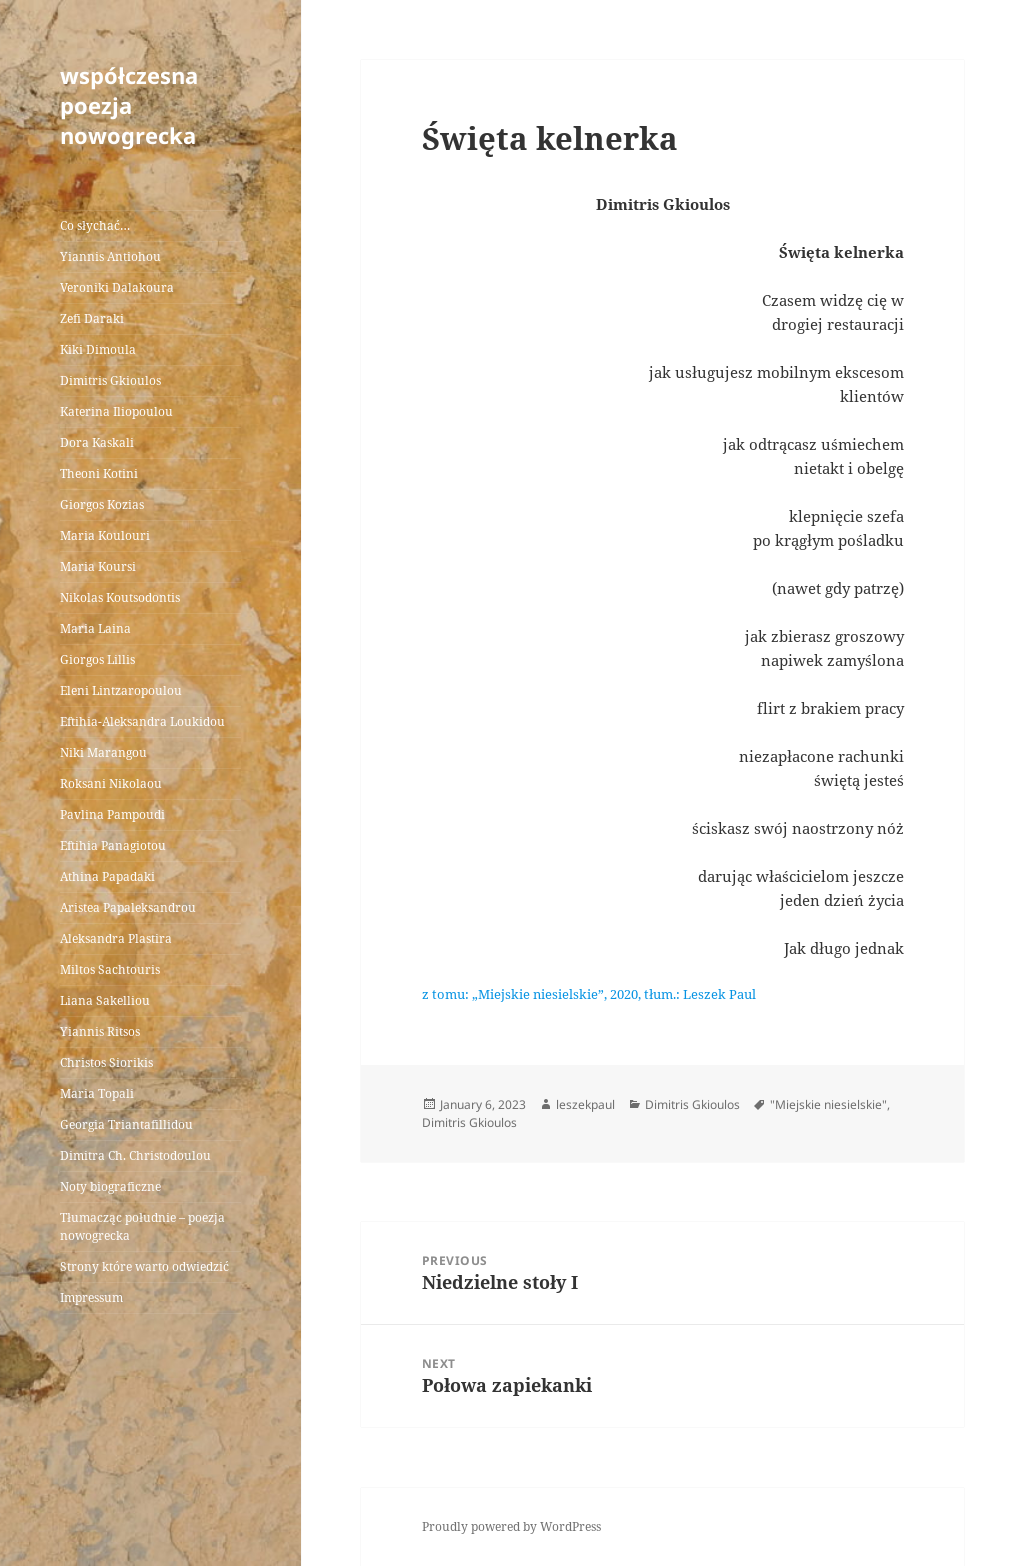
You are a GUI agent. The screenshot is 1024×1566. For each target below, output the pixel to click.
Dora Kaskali (97, 442)
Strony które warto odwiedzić (144, 1266)
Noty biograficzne (110, 1186)
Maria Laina (95, 628)
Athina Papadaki (107, 876)
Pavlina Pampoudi (112, 814)
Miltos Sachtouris (110, 969)
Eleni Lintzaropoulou (121, 690)
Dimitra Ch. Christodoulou (135, 1155)
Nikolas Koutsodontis (120, 597)
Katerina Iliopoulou (116, 411)
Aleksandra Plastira (116, 938)
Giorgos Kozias (102, 504)
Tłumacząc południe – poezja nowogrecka (142, 1226)
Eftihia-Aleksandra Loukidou (144, 721)
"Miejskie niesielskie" (828, 1104)
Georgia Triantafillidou (126, 1124)
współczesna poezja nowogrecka (129, 105)
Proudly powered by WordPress (511, 1526)
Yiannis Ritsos (100, 1031)
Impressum (91, 1297)
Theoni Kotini (99, 473)
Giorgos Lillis (97, 659)
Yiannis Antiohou (110, 256)
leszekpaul (585, 1104)
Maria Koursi (98, 566)
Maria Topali (97, 1093)
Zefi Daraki (92, 318)
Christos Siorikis (106, 1062)
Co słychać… (95, 225)
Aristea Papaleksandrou (128, 907)
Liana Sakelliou (105, 1000)
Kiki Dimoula (98, 349)
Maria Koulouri (105, 535)
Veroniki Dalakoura (117, 287)
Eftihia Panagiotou (113, 845)
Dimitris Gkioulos (110, 380)
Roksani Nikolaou (111, 783)
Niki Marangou (103, 752)
